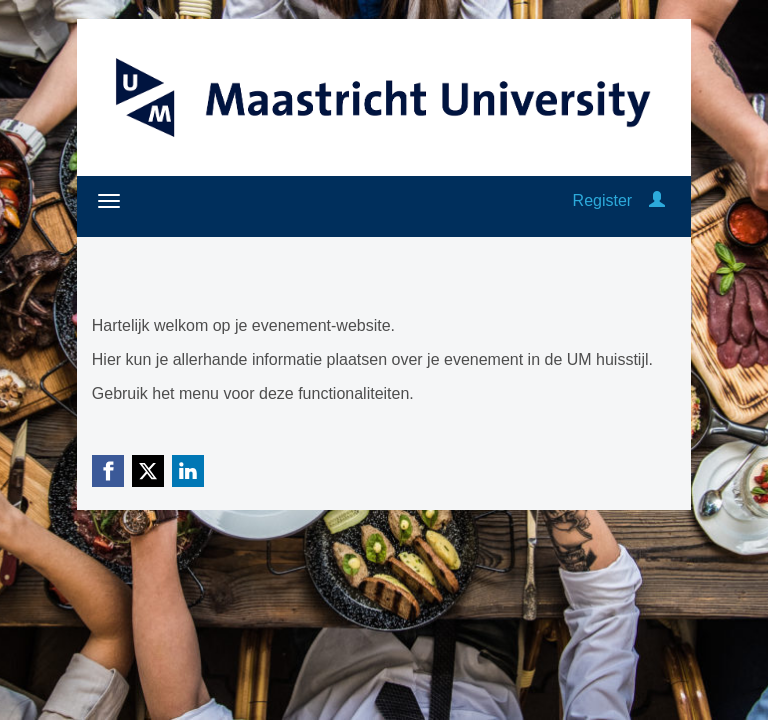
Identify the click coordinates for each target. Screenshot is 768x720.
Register (603, 200)
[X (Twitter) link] (148, 471)
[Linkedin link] (188, 471)
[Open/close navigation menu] (109, 201)
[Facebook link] (108, 471)
